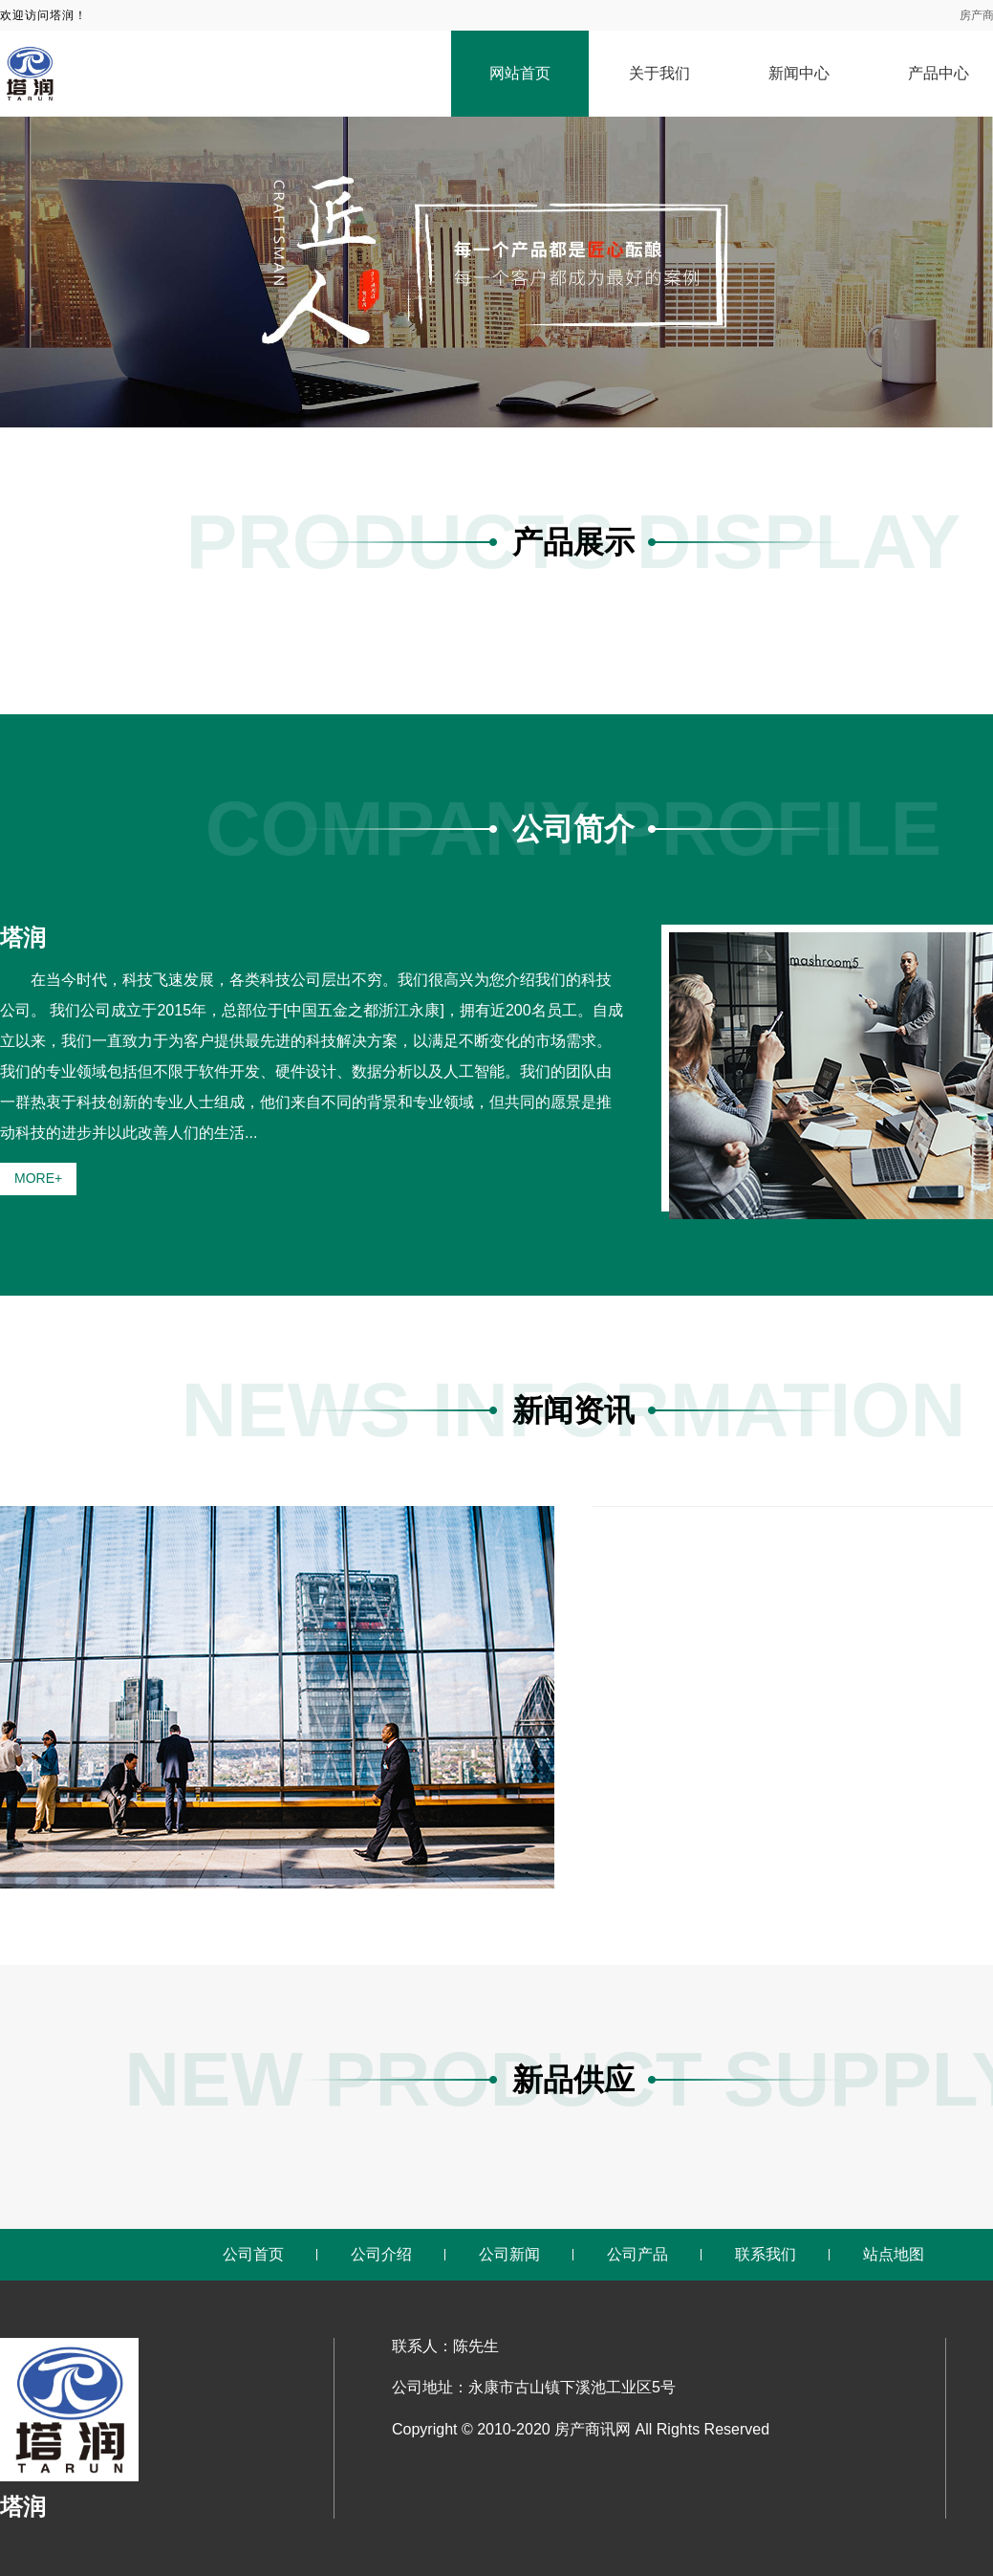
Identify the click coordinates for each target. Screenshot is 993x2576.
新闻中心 (799, 73)
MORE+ (38, 1178)
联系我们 (765, 2254)
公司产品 (637, 2254)
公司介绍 (381, 2254)
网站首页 (519, 73)
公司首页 (253, 2254)
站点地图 (893, 2254)
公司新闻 (509, 2254)
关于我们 (659, 73)
